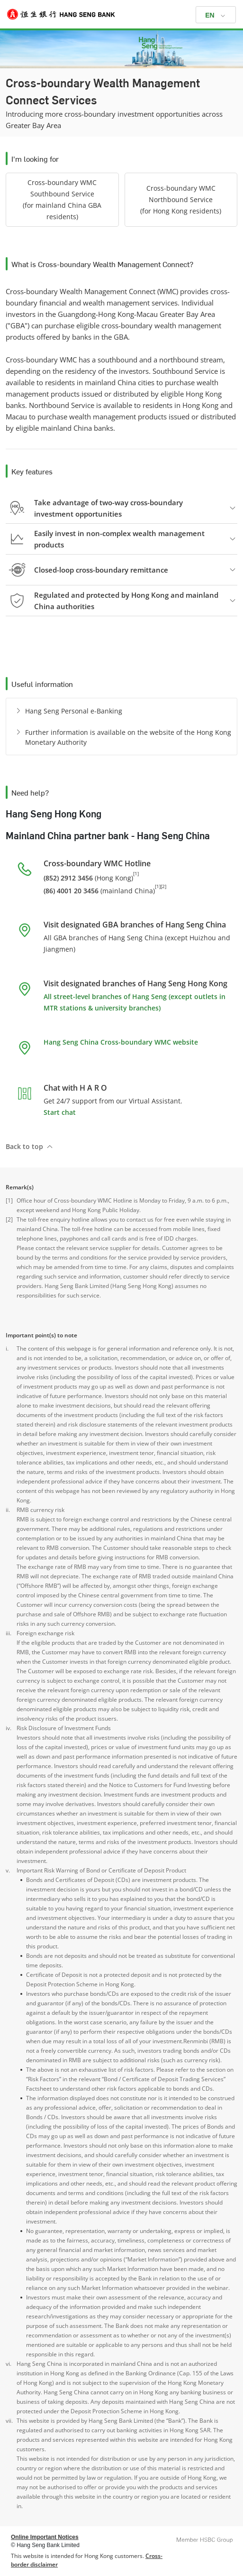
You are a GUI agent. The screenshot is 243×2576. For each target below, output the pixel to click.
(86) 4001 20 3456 (71, 890)
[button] (62, 200)
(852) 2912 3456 (68, 877)
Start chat (60, 1112)
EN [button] (209, 15)
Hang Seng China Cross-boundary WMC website (121, 1042)
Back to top (24, 1146)
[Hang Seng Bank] (121, 14)
